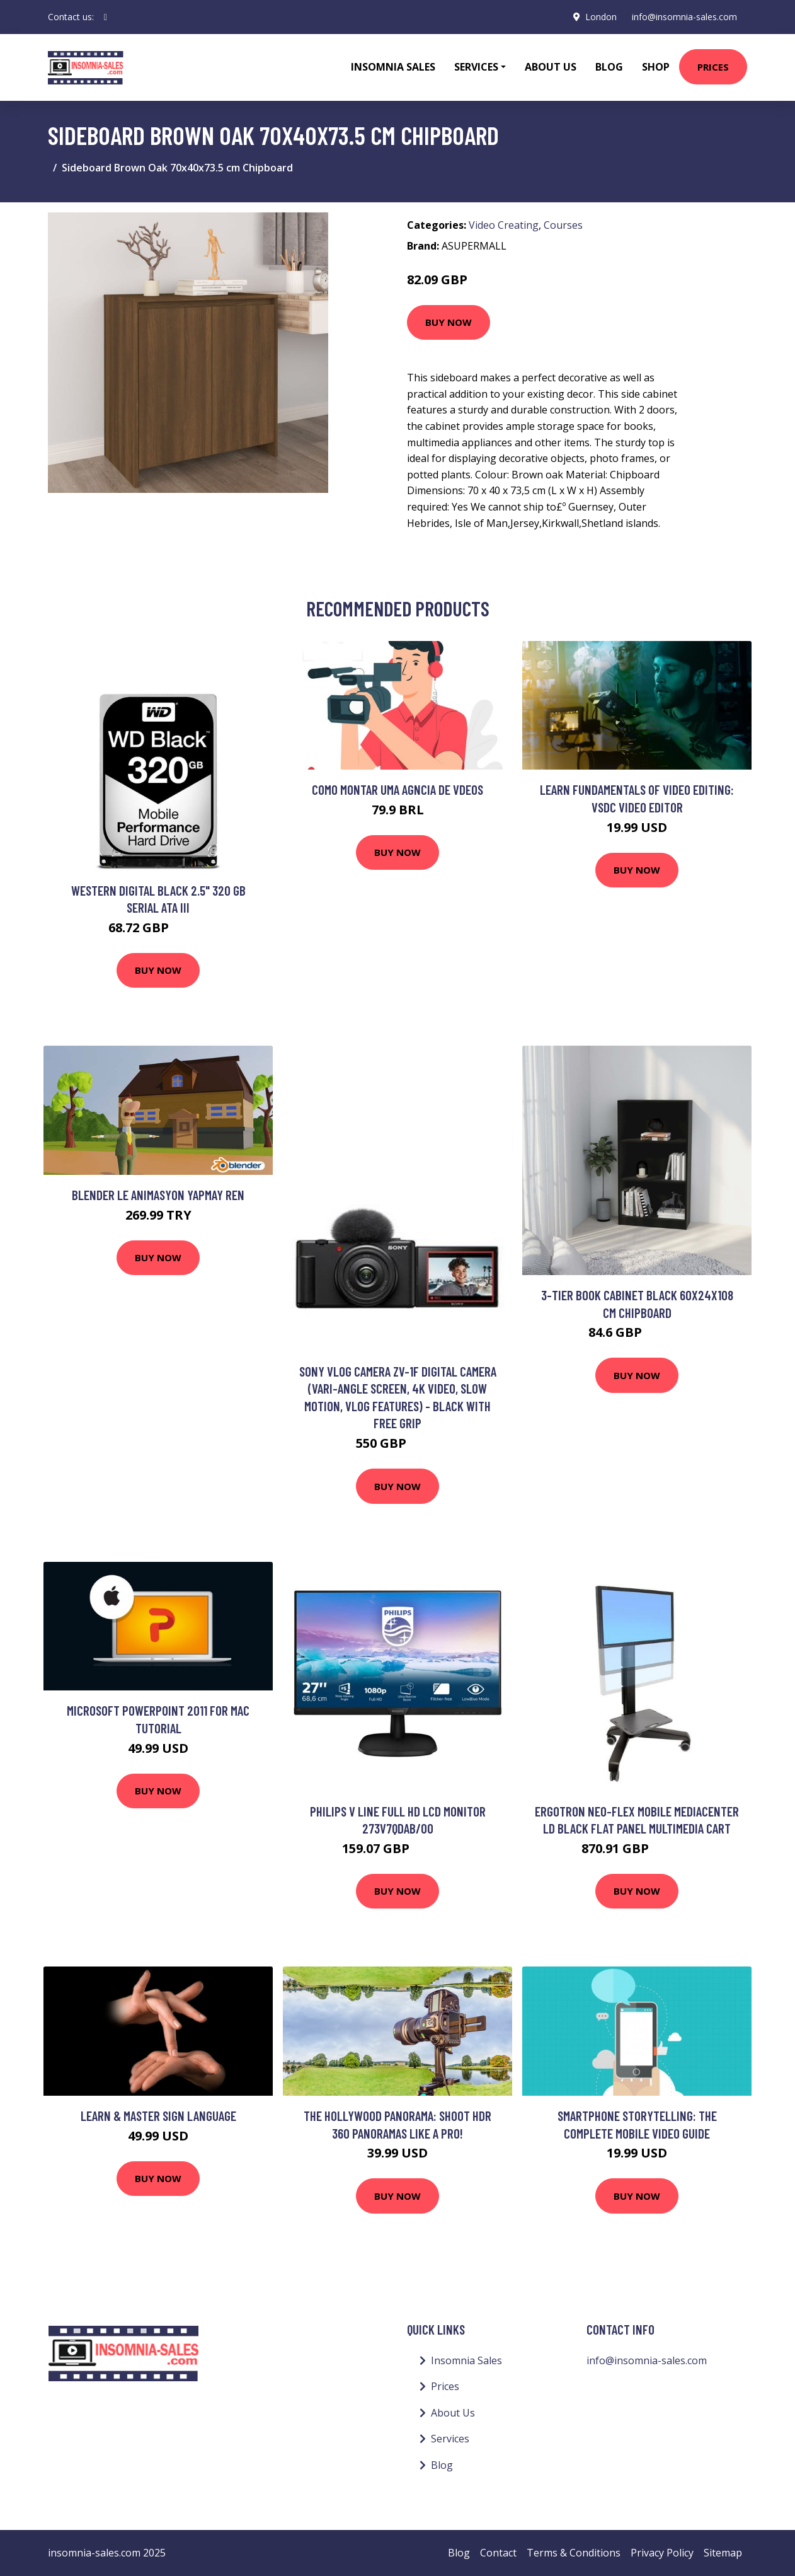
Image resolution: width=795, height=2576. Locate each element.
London (601, 17)
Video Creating (504, 225)
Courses (563, 225)
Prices (713, 67)
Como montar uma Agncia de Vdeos (397, 789)
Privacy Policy (662, 2553)
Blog (609, 67)
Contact (498, 2553)
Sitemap (723, 2553)
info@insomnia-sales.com (684, 17)
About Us (550, 67)
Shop (656, 67)
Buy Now (448, 322)
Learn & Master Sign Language (158, 2115)
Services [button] (476, 67)
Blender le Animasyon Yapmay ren (158, 1195)
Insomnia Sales (393, 67)
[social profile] (105, 17)
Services (450, 2439)
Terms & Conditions (574, 2553)
